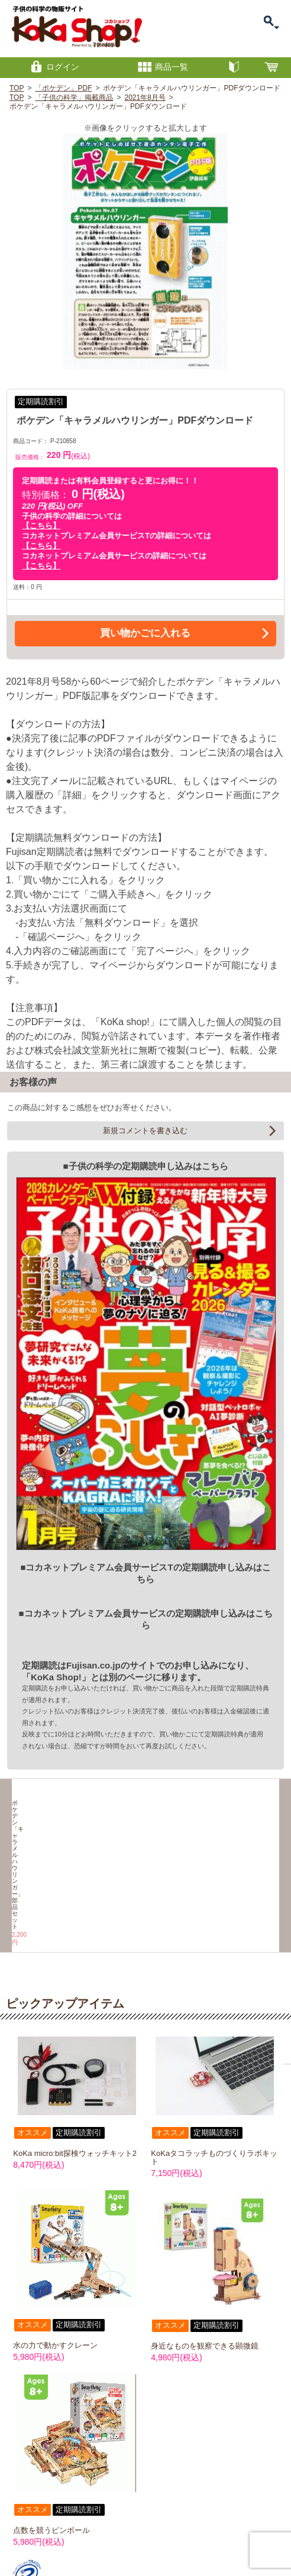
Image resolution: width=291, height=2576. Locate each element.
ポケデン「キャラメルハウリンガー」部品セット (44, 1839)
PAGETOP (267, 2502)
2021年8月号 (144, 97)
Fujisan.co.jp (93, 1665)
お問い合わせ (80, 2523)
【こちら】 (41, 525)
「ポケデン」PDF (63, 88)
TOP (16, 88)
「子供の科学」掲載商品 (74, 97)
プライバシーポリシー (200, 2523)
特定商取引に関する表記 (135, 2523)
